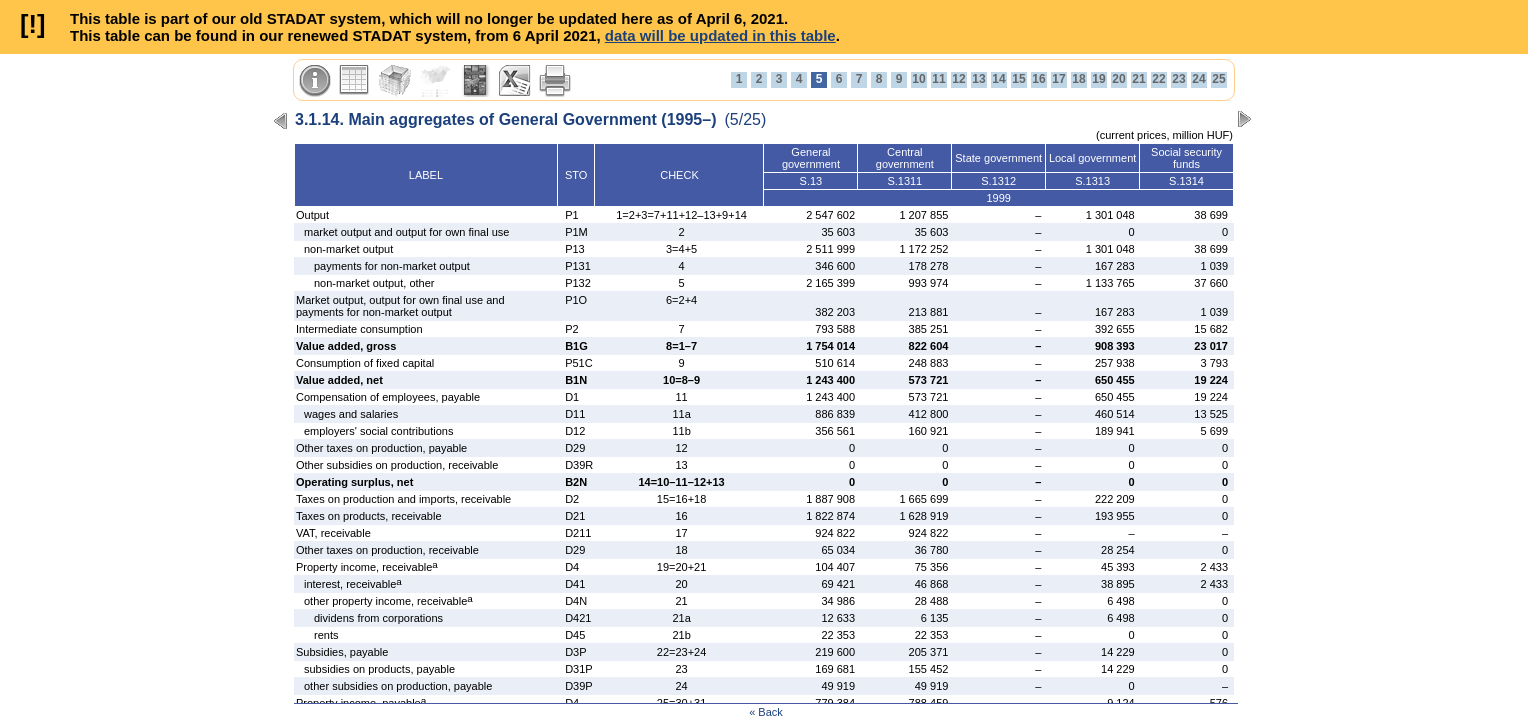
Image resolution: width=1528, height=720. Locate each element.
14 (998, 79)
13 (978, 79)
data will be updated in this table (720, 35)
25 (1218, 79)
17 (1058, 79)
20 (1118, 79)
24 (1198, 79)
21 (1138, 79)
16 (1038, 79)
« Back (766, 712)
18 (1078, 79)
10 (918, 79)
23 (1178, 79)
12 (958, 79)
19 (1098, 79)
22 (1158, 79)
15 (1018, 79)
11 (938, 79)
